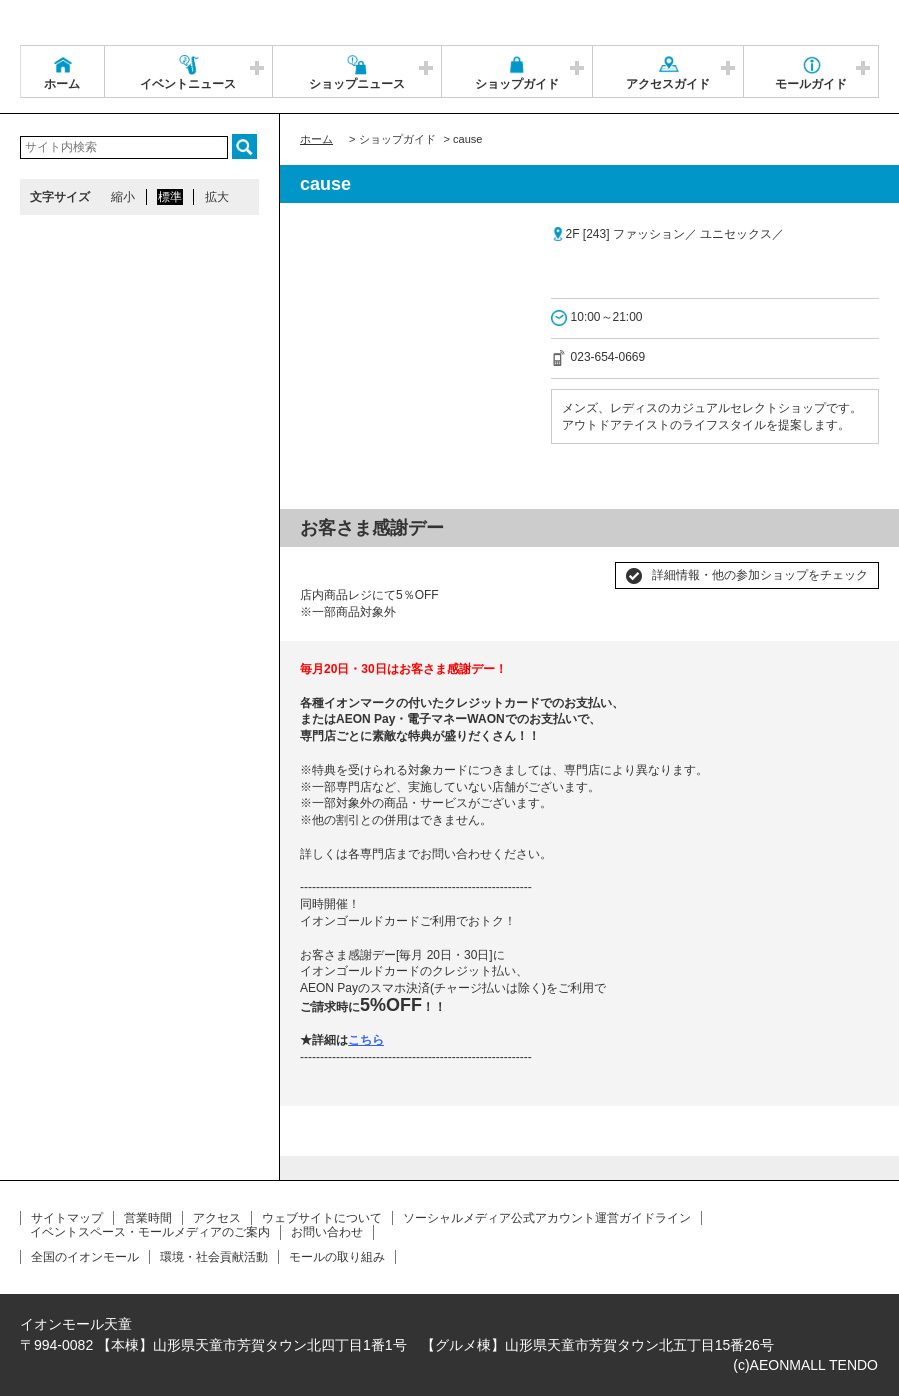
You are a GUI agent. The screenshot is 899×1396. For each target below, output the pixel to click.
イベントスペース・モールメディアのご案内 (150, 1232)
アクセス (217, 1218)
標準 (170, 197)
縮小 (123, 197)
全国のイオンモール (85, 1257)
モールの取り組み (337, 1257)
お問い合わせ (327, 1232)
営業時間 (148, 1218)
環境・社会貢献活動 (214, 1257)
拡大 (217, 197)
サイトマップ (67, 1218)
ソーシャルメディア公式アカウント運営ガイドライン (547, 1218)
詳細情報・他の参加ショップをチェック (760, 575)
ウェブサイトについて (322, 1218)
